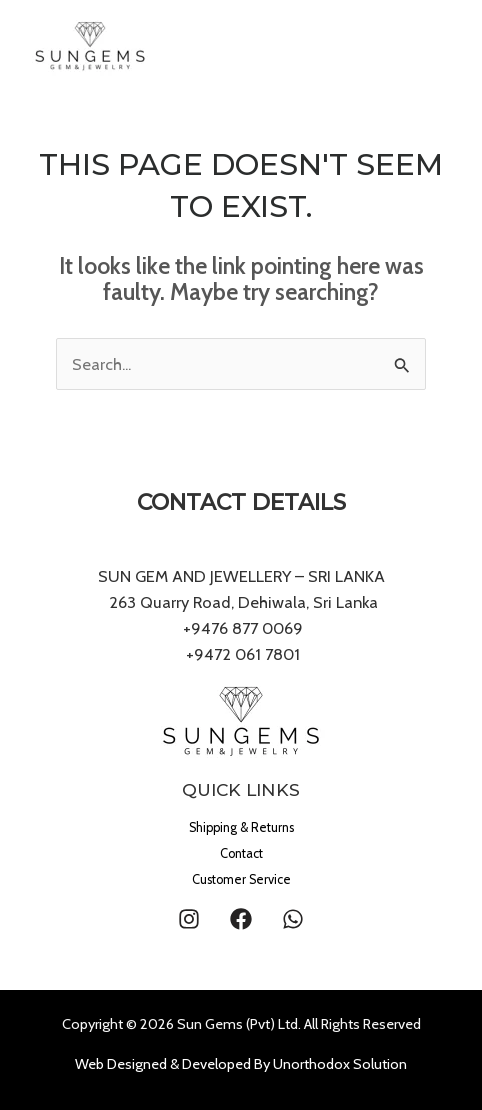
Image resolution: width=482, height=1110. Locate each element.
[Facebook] (241, 919)
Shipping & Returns (241, 827)
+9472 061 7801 (243, 654)
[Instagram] (189, 919)
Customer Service (241, 879)
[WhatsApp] (293, 919)
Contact (241, 853)
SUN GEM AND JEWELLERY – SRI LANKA (241, 576)
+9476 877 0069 (241, 628)
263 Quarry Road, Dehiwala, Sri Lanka (241, 602)
